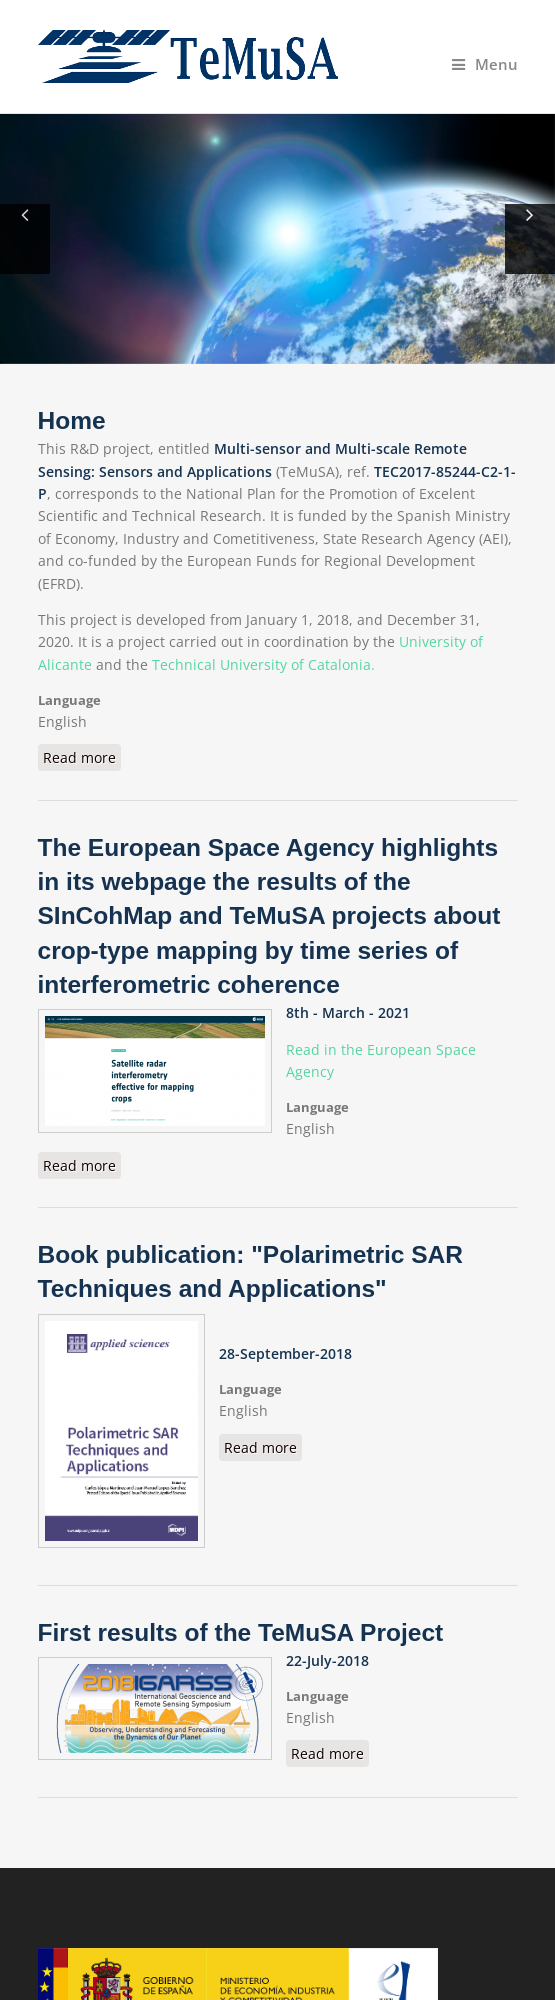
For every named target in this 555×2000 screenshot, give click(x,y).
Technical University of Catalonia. (263, 664)
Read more (82, 757)
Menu (485, 64)
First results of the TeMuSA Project (241, 1632)
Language (69, 700)
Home (72, 420)
